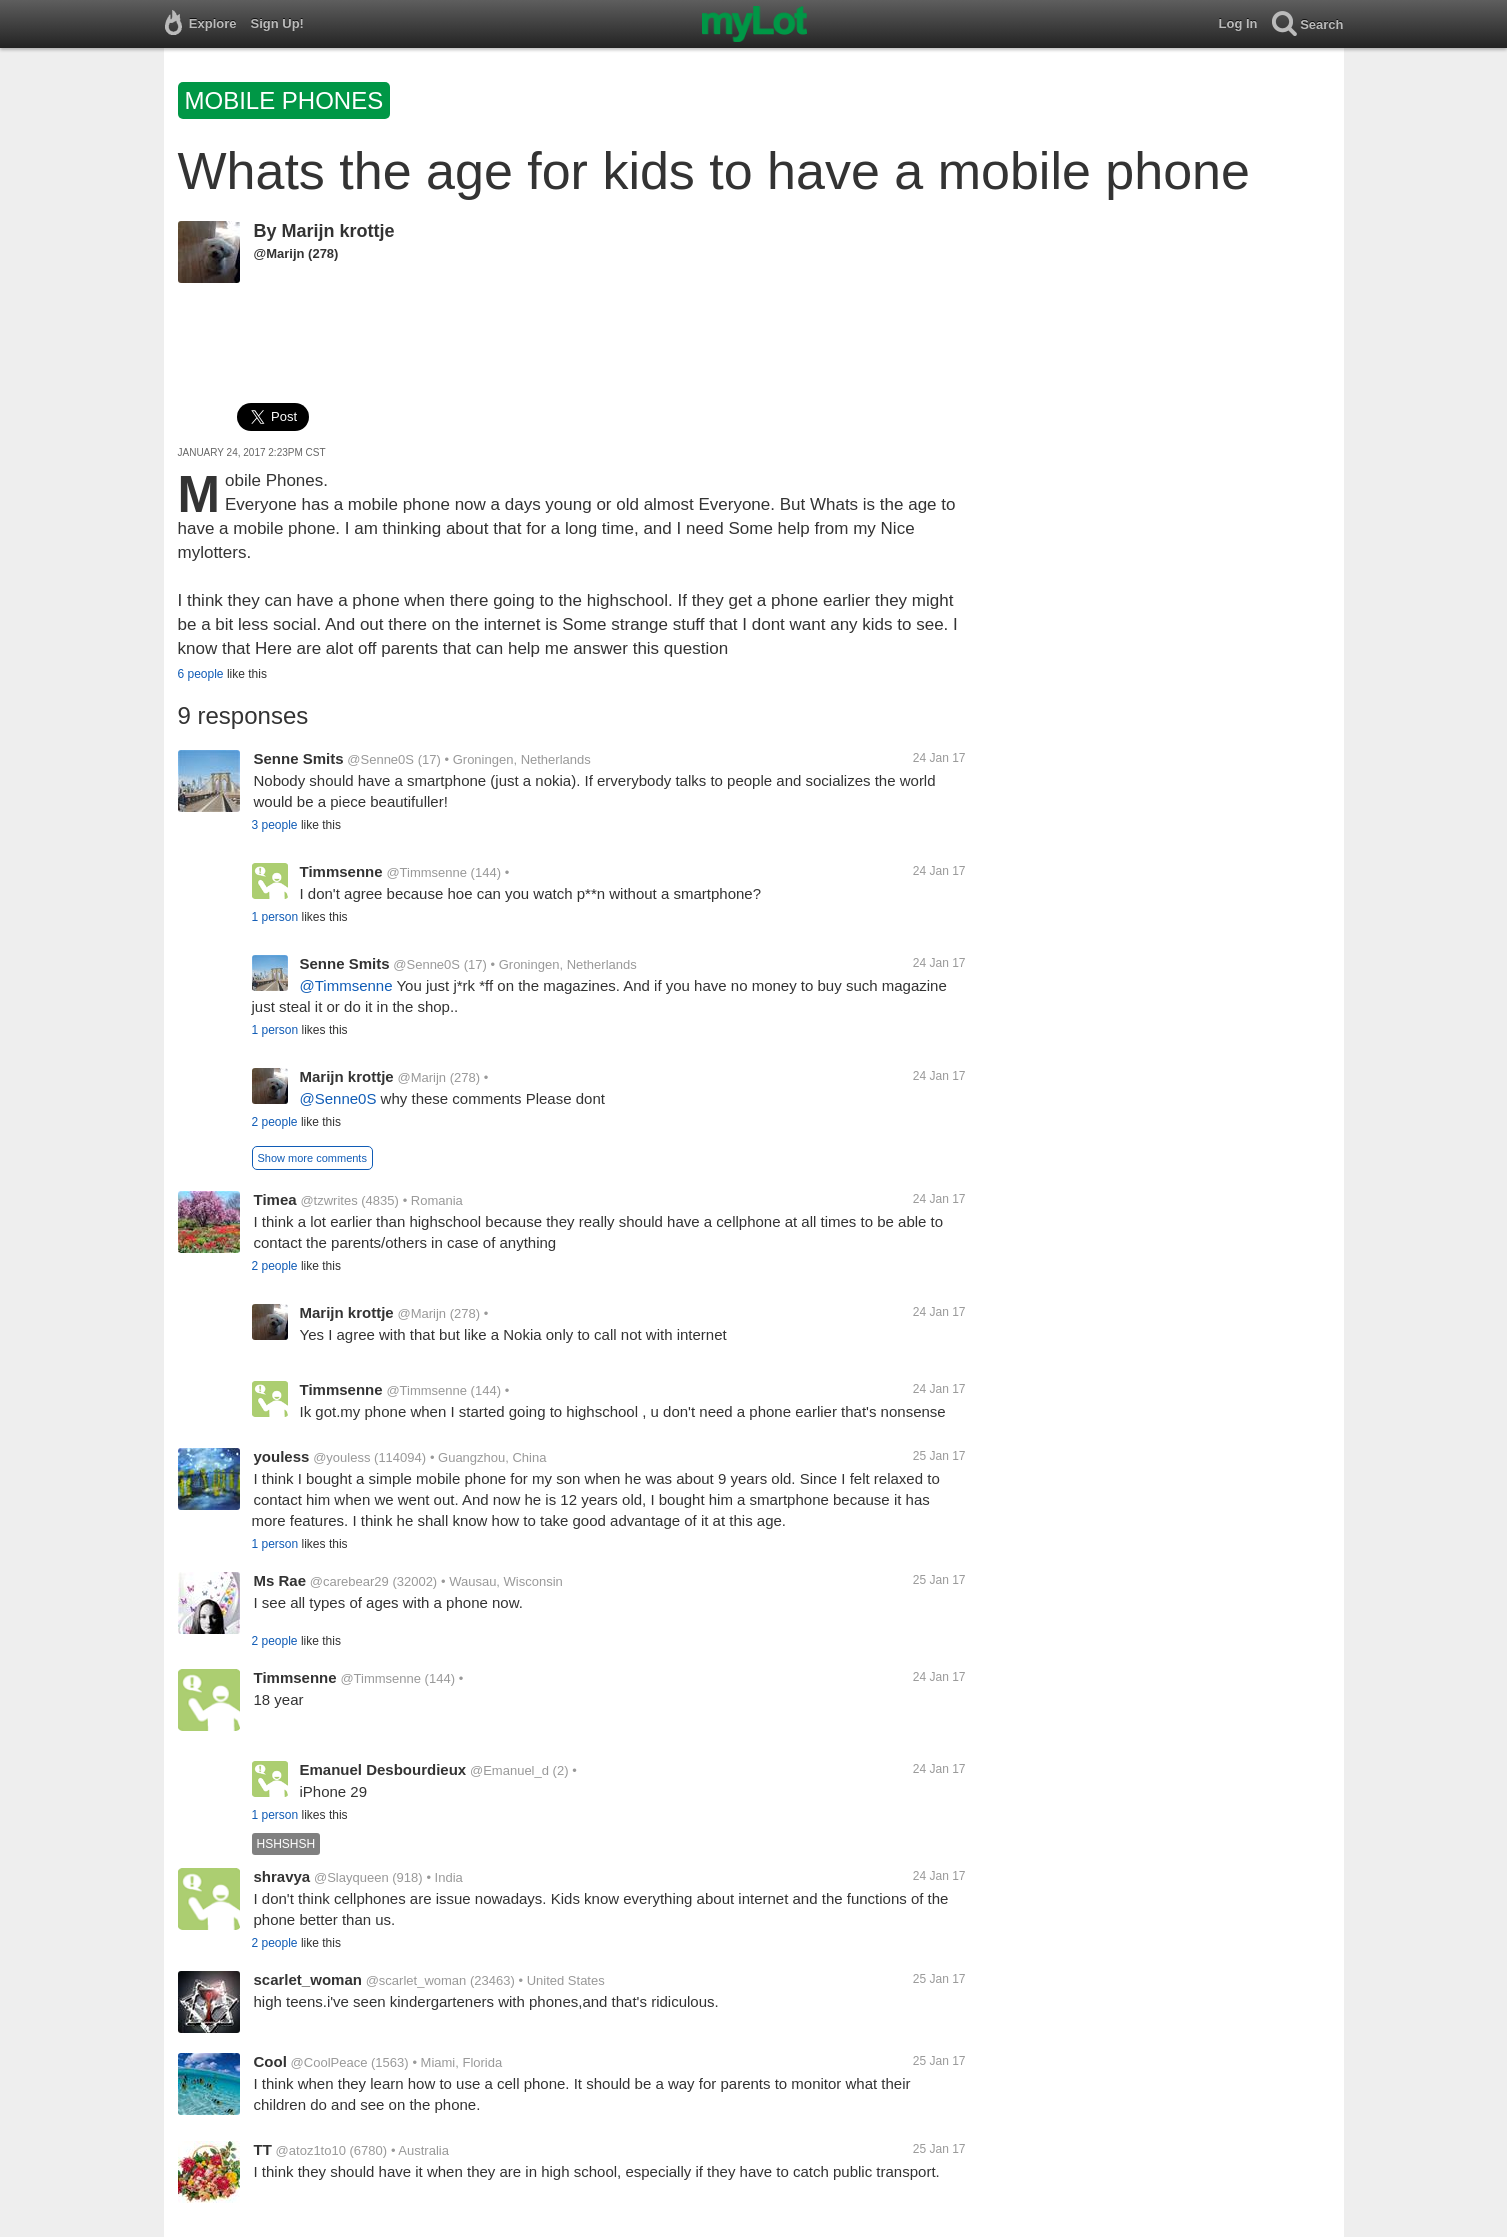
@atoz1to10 (311, 2150)
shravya (282, 1876)
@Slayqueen (351, 1877)
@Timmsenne (426, 872)
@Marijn (279, 253)
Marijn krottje (338, 231)
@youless (341, 1457)
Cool (270, 2061)
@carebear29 (349, 1581)
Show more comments (312, 1158)
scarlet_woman (308, 1979)
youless (282, 1456)
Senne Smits (299, 758)
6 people (201, 674)
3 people (275, 825)
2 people (275, 1122)
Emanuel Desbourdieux (383, 1769)
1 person (275, 917)
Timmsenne (341, 871)
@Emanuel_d (509, 1770)
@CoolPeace (329, 2062)
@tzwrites (328, 1200)
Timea (275, 1199)
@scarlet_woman (416, 1980)
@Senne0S (380, 759)
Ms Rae (280, 1580)
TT (263, 2149)
